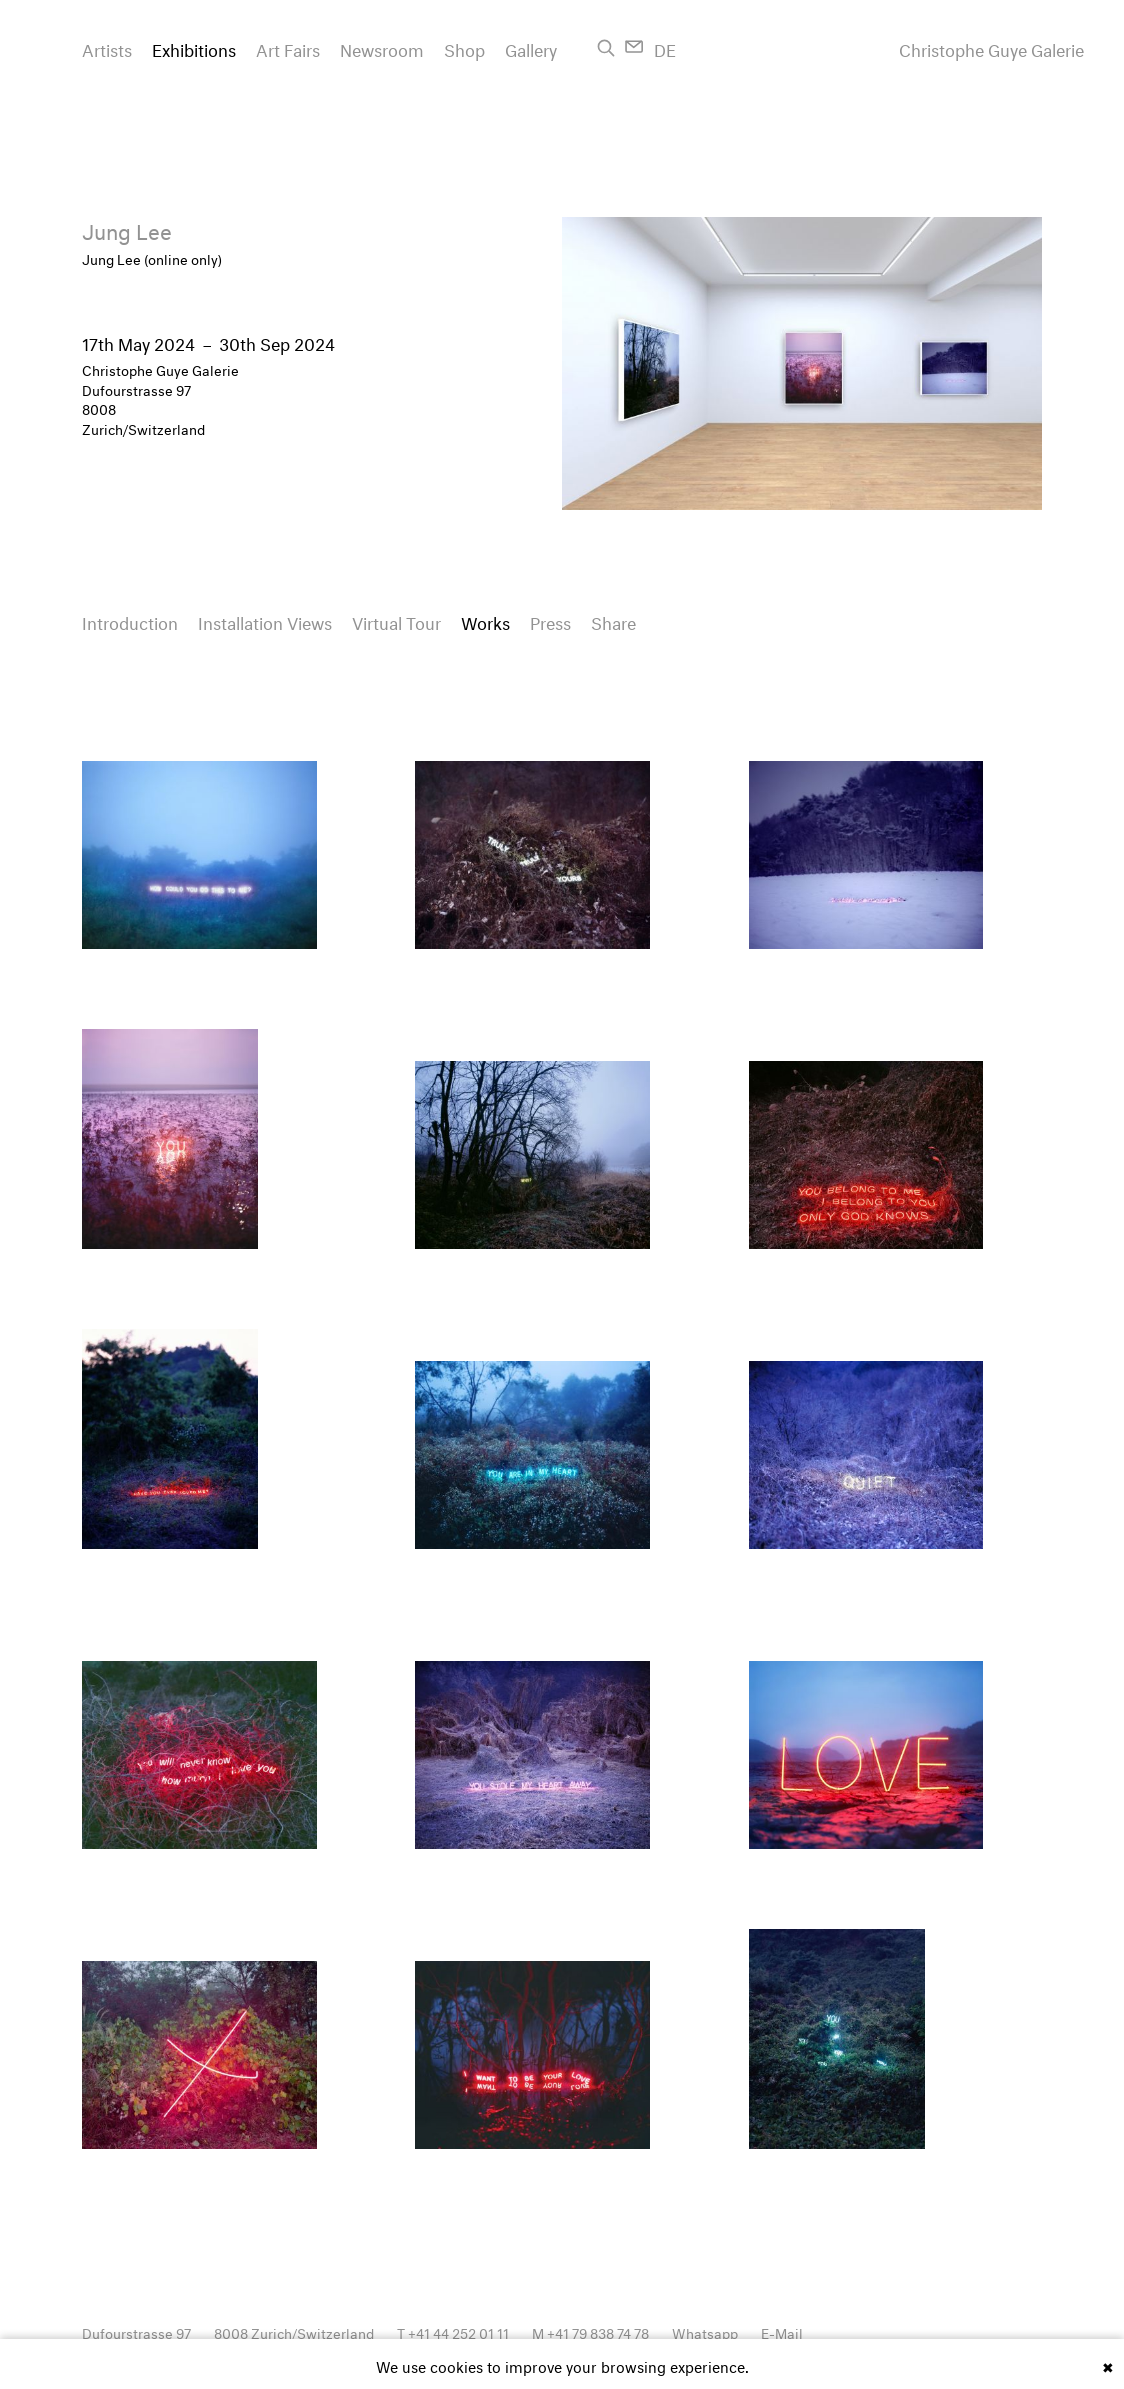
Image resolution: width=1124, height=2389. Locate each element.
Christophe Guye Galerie (991, 48)
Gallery (531, 47)
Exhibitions (194, 47)
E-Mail (782, 2331)
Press (550, 620)
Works (485, 620)
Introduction (130, 620)
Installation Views (265, 620)
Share (613, 620)
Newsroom (382, 47)
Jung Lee (127, 228)
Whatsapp (705, 2331)
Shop (464, 47)
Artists (107, 47)
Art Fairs (288, 47)
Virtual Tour (396, 620)
